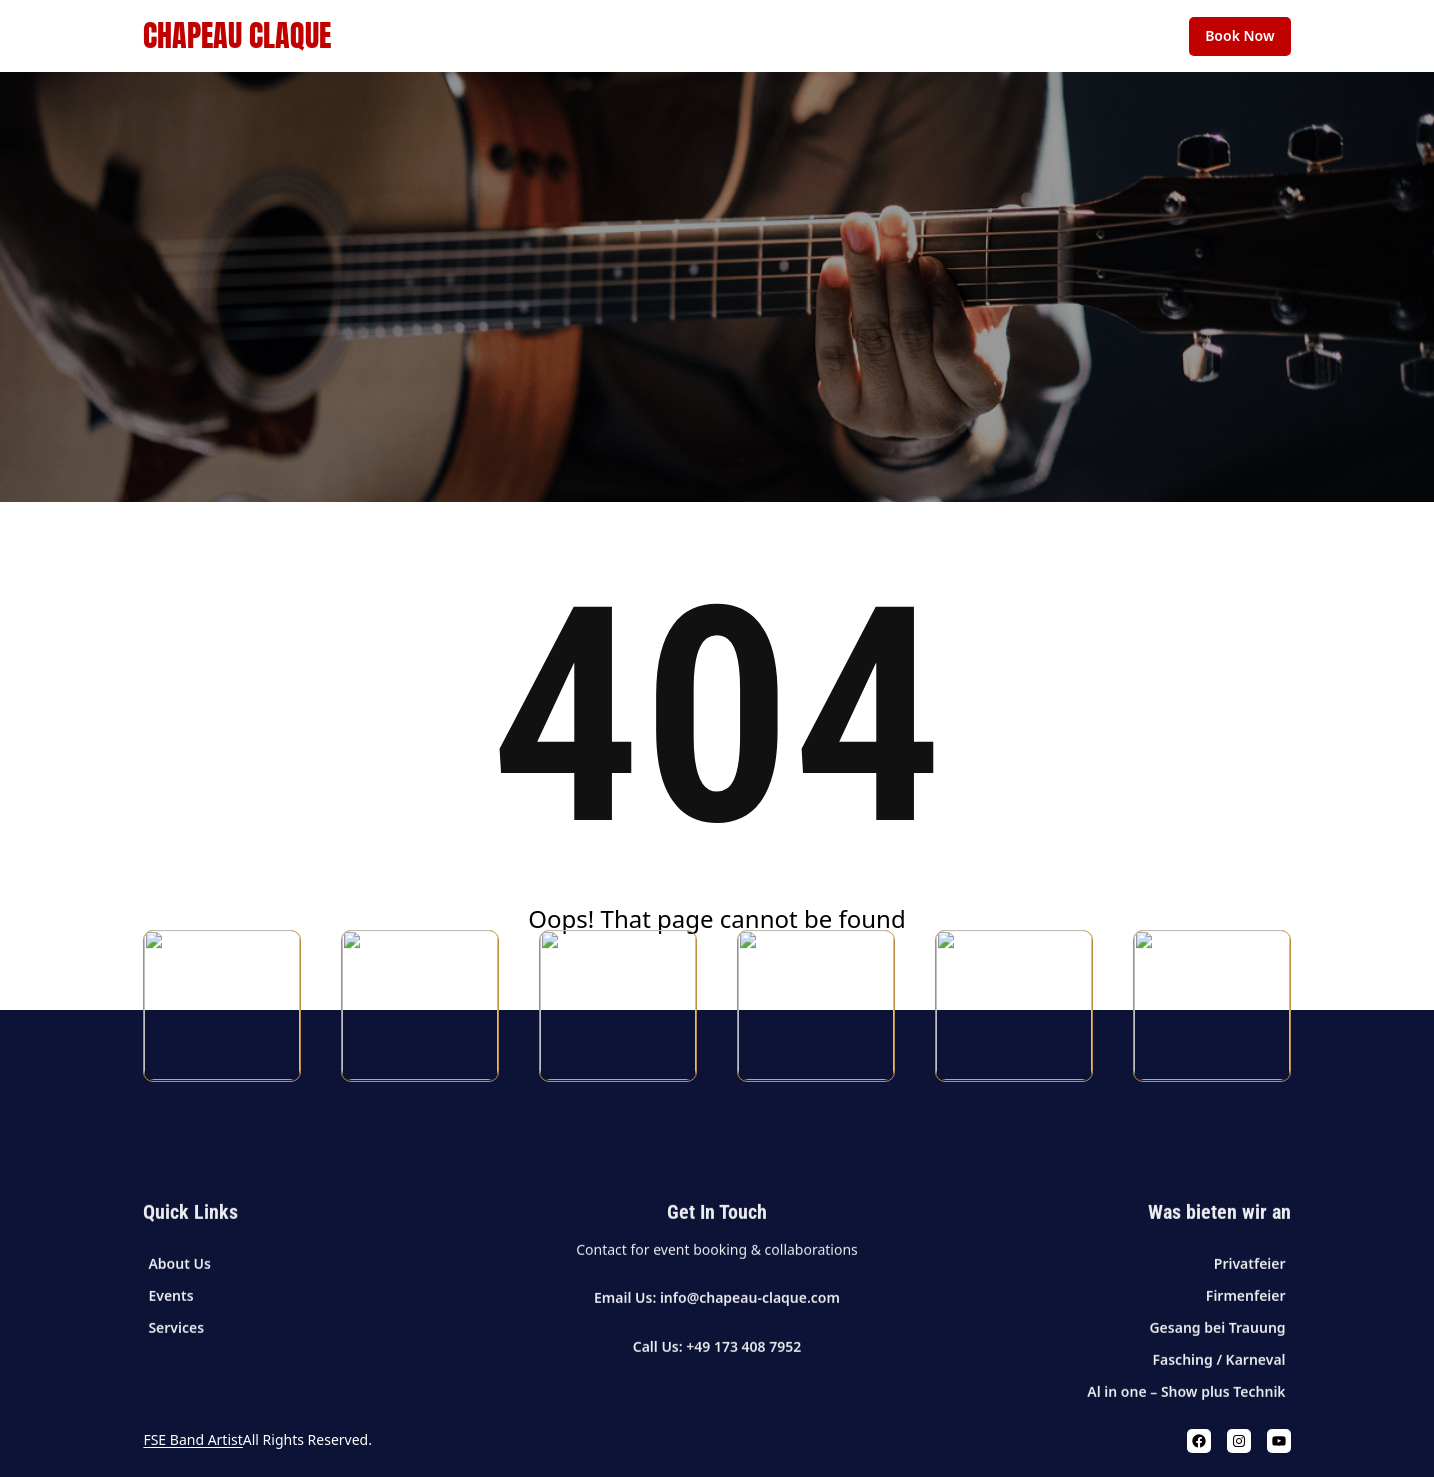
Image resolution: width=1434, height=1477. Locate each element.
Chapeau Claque (237, 35)
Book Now (1239, 35)
